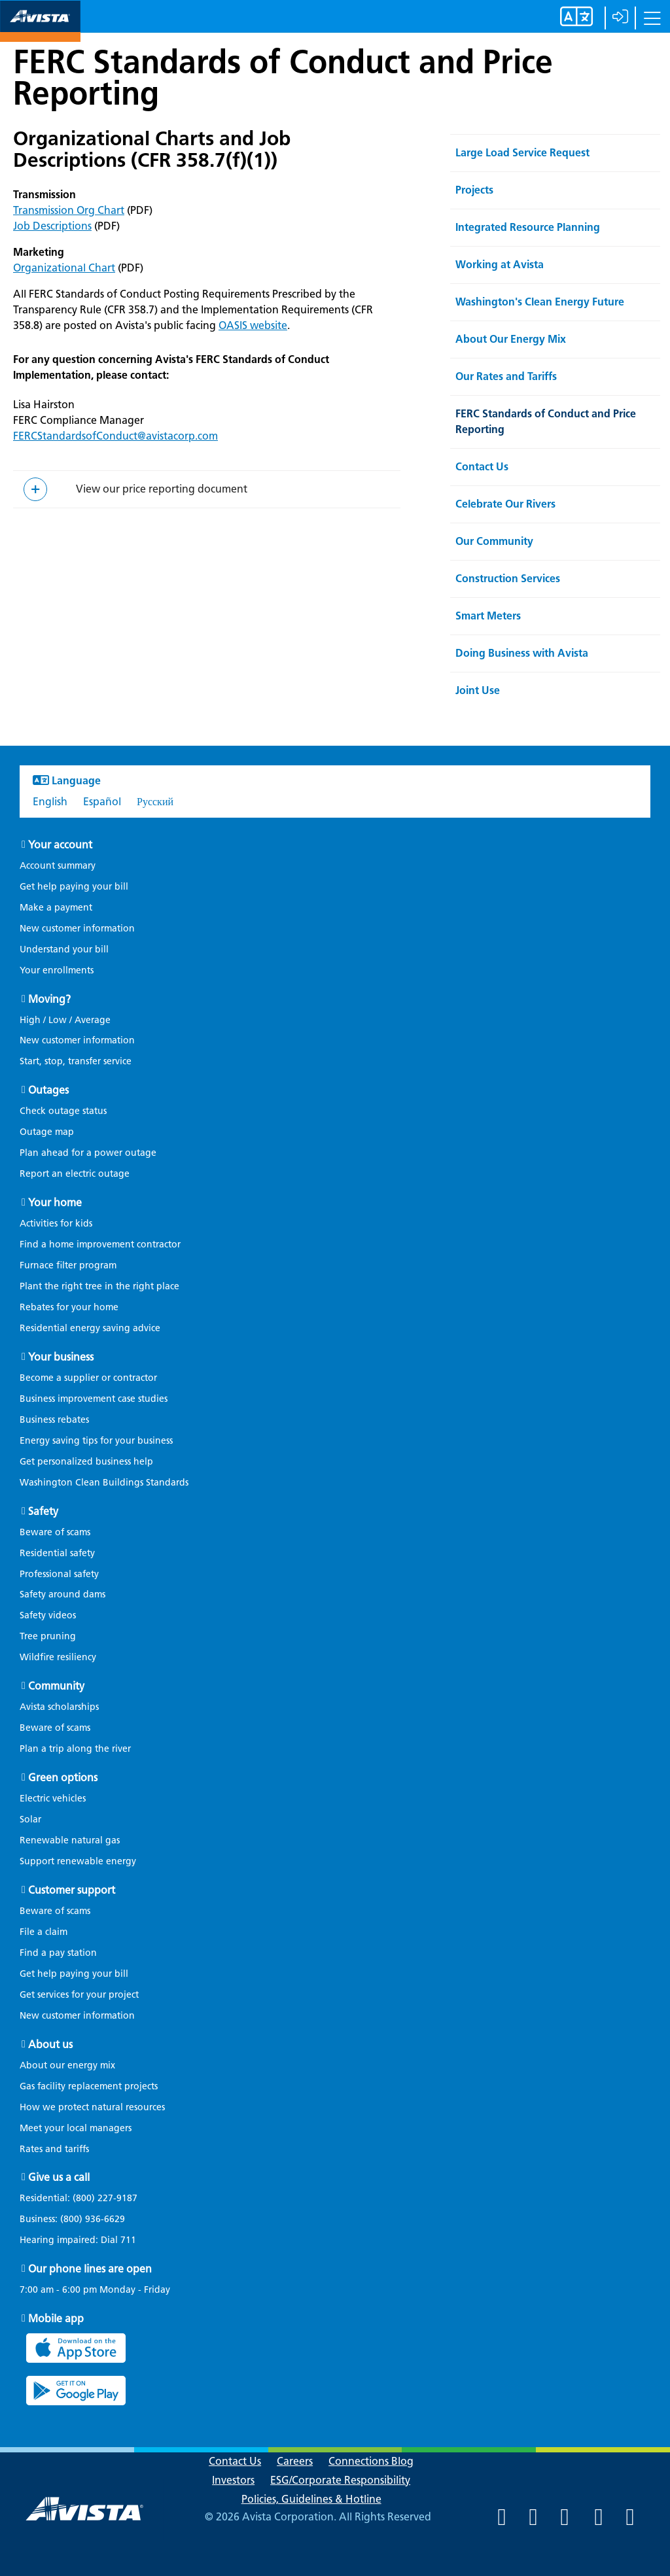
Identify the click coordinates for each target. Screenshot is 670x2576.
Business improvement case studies (94, 1398)
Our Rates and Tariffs (506, 376)
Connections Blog (371, 2461)
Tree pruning (48, 1636)
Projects (474, 190)
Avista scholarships (59, 1707)
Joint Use (477, 690)
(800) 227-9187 (103, 2198)
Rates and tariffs (54, 2149)
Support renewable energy (78, 1861)
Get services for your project (79, 1994)
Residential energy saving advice (90, 1328)
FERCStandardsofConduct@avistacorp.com (115, 436)
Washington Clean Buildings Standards (104, 1482)
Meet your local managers (76, 2128)
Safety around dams (62, 1594)
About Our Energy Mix (510, 339)
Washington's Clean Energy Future (539, 302)
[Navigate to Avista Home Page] (40, 30)
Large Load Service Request (522, 153)
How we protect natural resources (92, 2107)
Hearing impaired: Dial (84, 2240)
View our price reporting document (161, 489)
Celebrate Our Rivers (505, 504)
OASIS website (253, 325)
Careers (295, 2461)
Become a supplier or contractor (88, 1378)
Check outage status (63, 1111)
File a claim (43, 1932)
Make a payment (56, 907)
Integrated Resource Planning (527, 227)
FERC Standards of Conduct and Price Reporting (283, 77)
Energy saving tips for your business (96, 1440)
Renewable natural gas (70, 1840)
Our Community (494, 541)
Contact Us (481, 467)
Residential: (85, 2198)
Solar (30, 1819)
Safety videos (48, 1615)
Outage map (47, 1132)
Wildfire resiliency (58, 1657)
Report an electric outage (75, 1173)
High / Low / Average (65, 1020)
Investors (233, 2480)
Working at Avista (499, 264)
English (50, 801)
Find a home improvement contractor (100, 1244)
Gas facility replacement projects (89, 2086)
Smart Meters (488, 616)
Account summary (58, 865)
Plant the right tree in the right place (99, 1286)
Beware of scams (55, 1532)
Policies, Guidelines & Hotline (311, 2499)
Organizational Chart (64, 268)
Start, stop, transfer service (76, 1061)
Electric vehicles (53, 1798)
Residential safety (57, 1553)
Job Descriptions (52, 226)
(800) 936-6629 (91, 2219)
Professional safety (59, 1574)
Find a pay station (58, 1952)
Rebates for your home (69, 1307)
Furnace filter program (68, 1265)
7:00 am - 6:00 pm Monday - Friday (95, 2290)
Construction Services (507, 578)
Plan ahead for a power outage (88, 1152)
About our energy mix (67, 2065)
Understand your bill (64, 949)
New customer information (77, 928)
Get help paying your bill (74, 886)
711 (128, 2240)
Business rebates (54, 1419)
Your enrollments (57, 970)
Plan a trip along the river (75, 1748)
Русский (155, 801)
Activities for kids (56, 1223)
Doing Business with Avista (521, 653)
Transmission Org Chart (68, 210)
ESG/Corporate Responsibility (340, 2480)
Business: (79, 2219)
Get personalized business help (86, 1461)
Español (102, 801)
